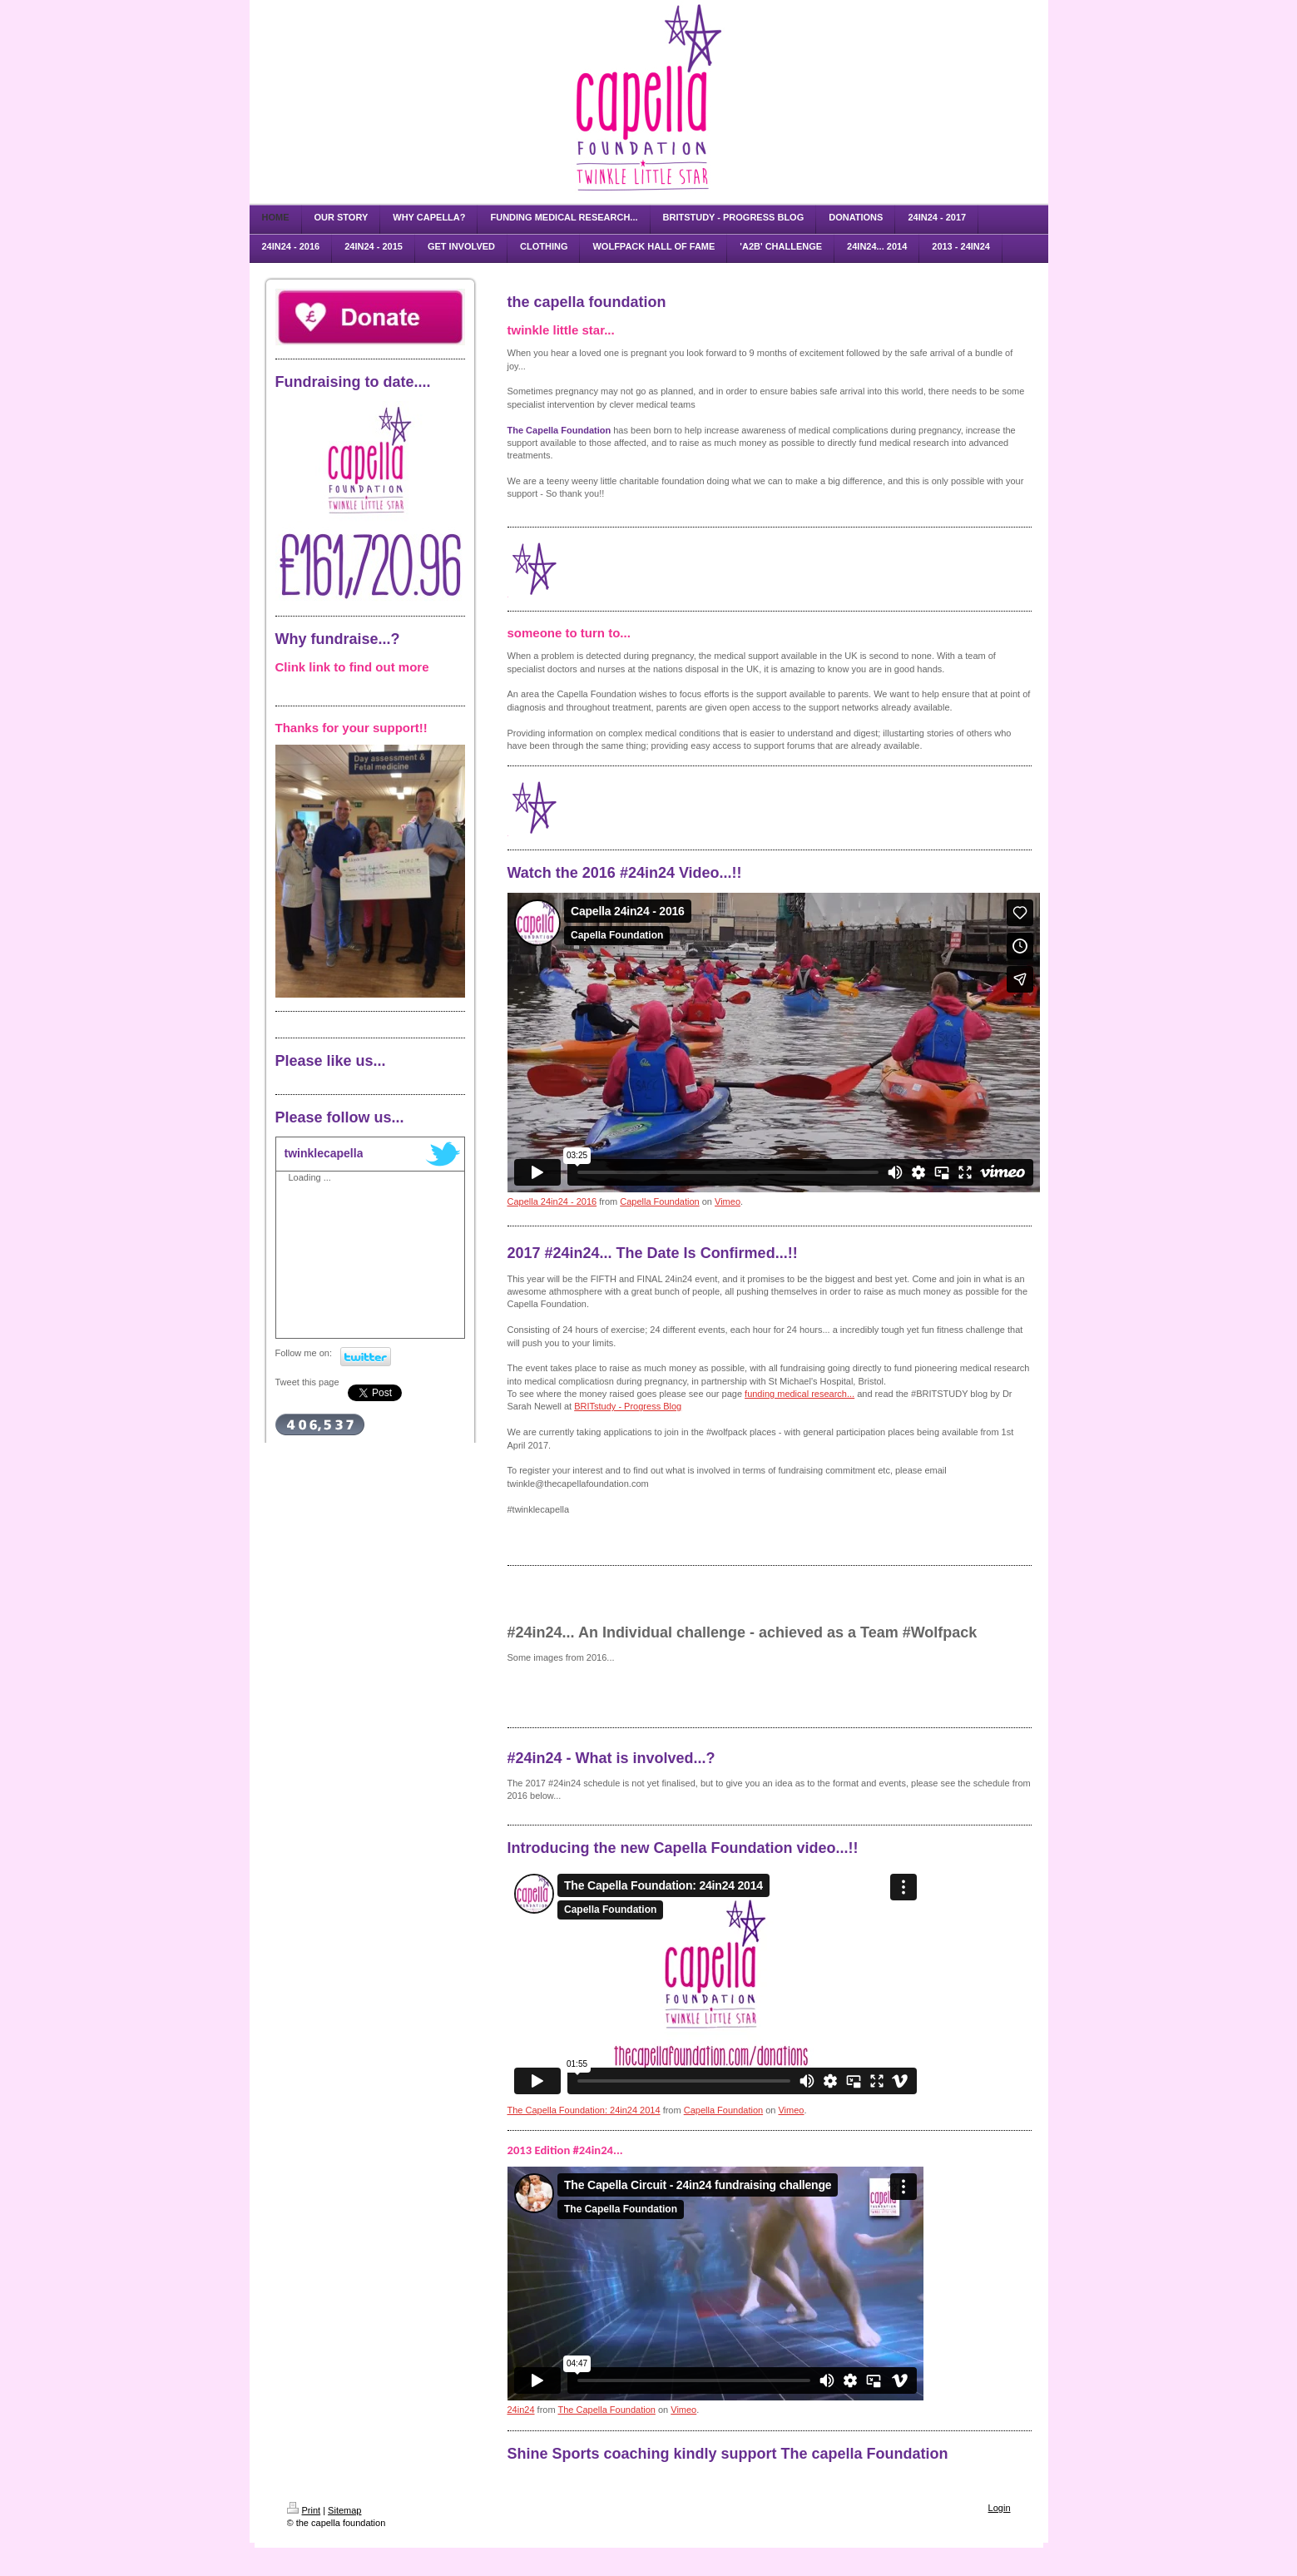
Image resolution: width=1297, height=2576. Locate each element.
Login (999, 2508)
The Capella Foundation (606, 2410)
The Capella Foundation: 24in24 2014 (584, 2110)
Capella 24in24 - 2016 (552, 1201)
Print (304, 2510)
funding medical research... (799, 1394)
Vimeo (727, 1201)
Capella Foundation (659, 1201)
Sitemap (344, 2510)
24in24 (521, 2410)
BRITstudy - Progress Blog (627, 1406)
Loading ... (310, 1177)
